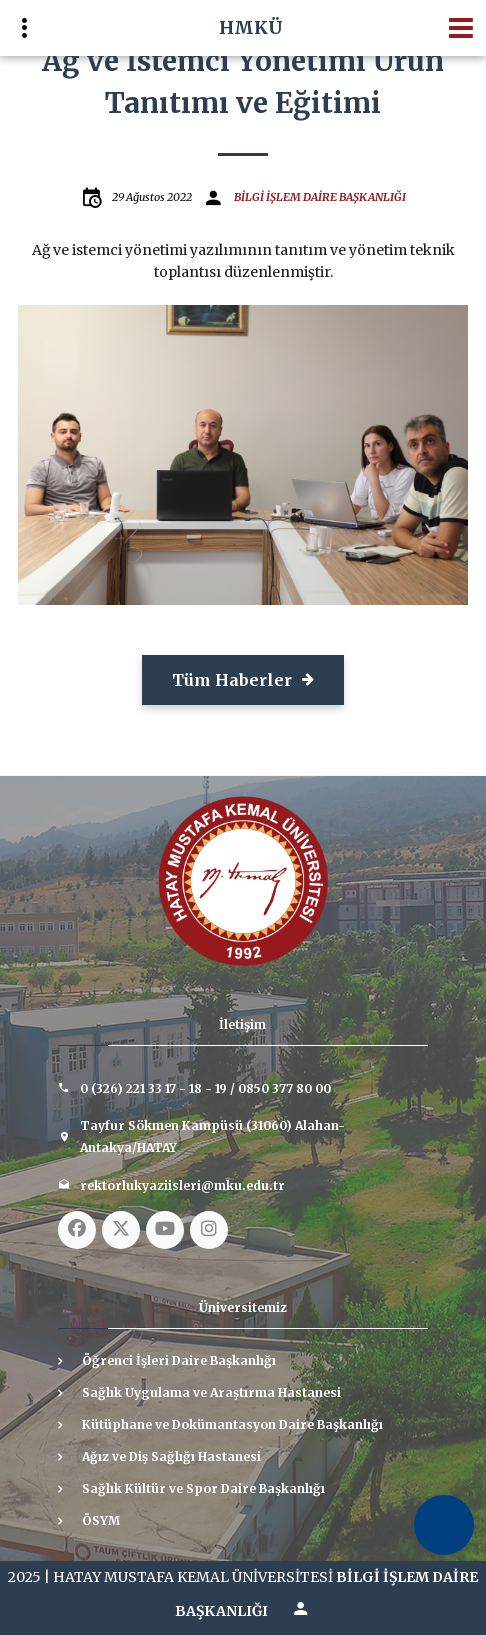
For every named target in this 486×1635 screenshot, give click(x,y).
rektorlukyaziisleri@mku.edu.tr (182, 1185)
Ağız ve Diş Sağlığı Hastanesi (171, 1456)
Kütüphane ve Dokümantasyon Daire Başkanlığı (232, 1424)
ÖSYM (101, 1520)
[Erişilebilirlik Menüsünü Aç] (444, 1525)
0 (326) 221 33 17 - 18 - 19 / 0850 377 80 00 (205, 1088)
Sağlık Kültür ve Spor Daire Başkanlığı (203, 1488)
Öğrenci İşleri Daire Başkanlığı (179, 1360)
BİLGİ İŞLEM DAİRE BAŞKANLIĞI (320, 197)
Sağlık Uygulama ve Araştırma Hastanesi (211, 1392)
